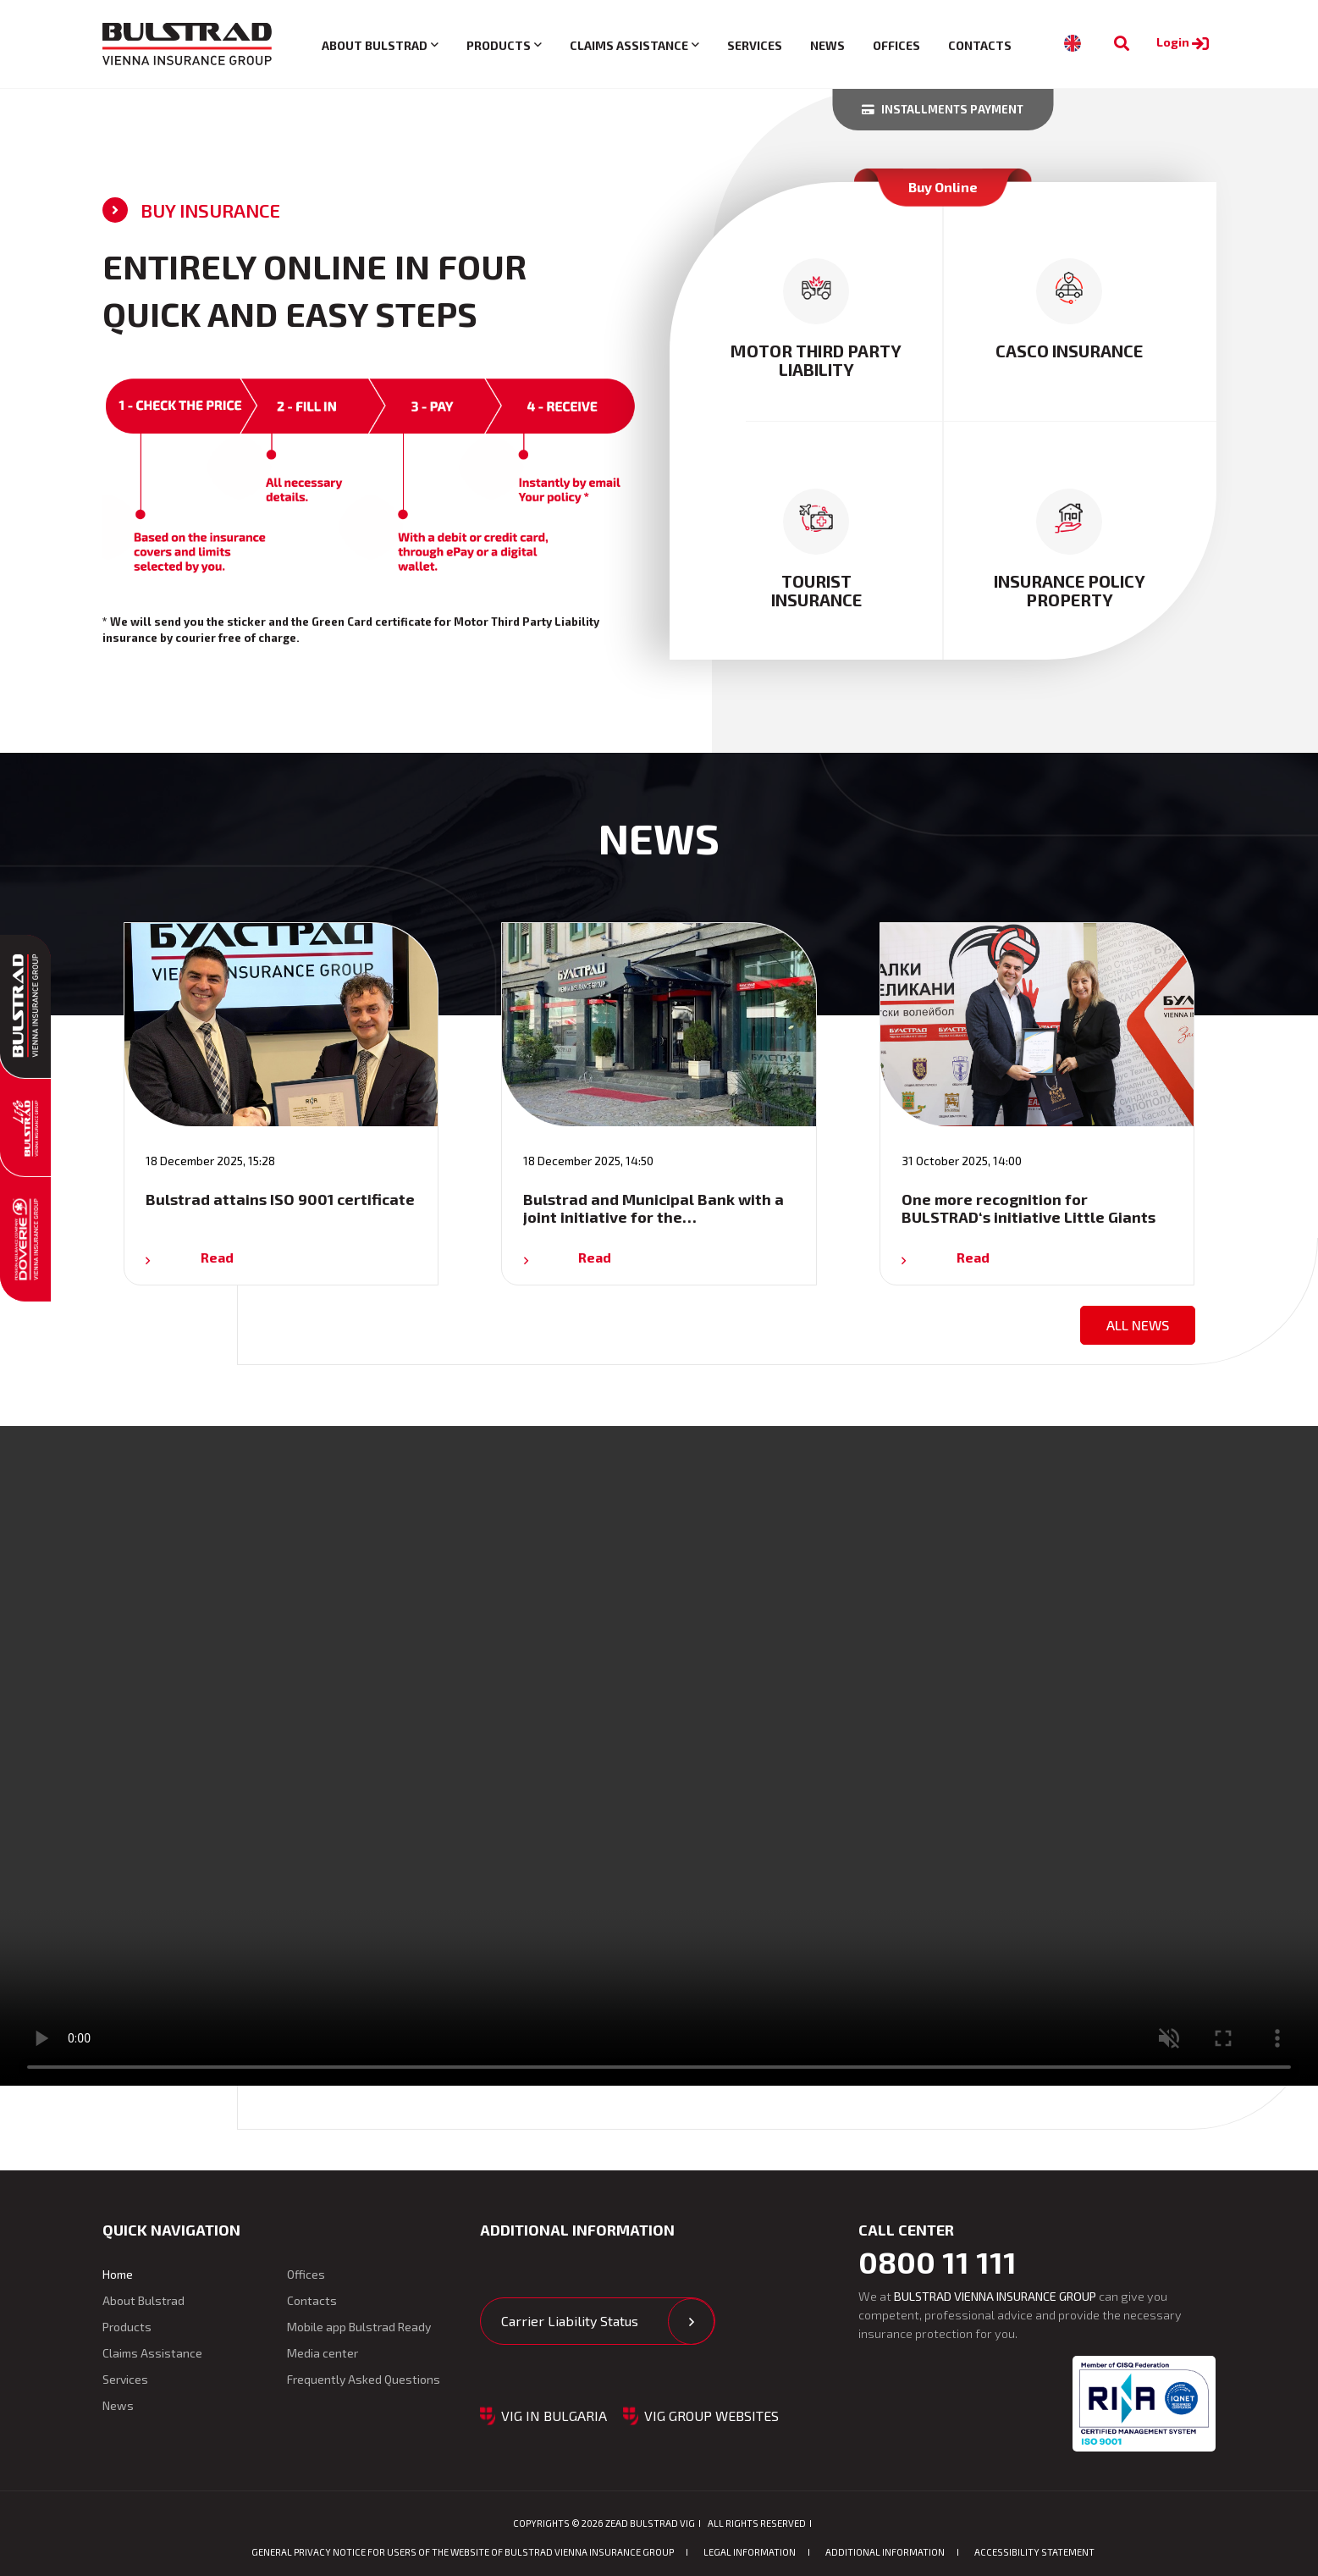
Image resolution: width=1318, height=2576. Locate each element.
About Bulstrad (143, 2300)
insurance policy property (1069, 590)
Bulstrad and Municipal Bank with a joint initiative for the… (653, 1208)
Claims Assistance (152, 2353)
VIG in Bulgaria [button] (554, 2415)
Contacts (980, 45)
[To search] (1121, 43)
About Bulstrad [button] (374, 45)
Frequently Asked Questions (363, 2379)
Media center (322, 2353)
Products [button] (498, 45)
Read (217, 1257)
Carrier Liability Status (569, 2321)
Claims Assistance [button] (629, 45)
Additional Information (885, 2551)
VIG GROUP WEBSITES (711, 2415)
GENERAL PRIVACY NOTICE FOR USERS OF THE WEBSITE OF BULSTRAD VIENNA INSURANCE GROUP (462, 2551)
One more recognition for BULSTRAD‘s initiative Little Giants (1028, 1208)
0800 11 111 (937, 2262)
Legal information (749, 2551)
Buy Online (943, 187)
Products (127, 2326)
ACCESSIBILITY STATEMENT (1034, 2551)
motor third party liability (816, 360)
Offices (896, 45)
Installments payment (942, 109)
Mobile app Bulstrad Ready (359, 2326)
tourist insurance (816, 590)
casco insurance (1069, 350)
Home (117, 2274)
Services (754, 45)
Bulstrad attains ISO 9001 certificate (280, 1199)
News (827, 45)
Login (1184, 42)
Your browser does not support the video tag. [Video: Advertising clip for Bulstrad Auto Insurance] (659, 1756)
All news (1137, 1325)
